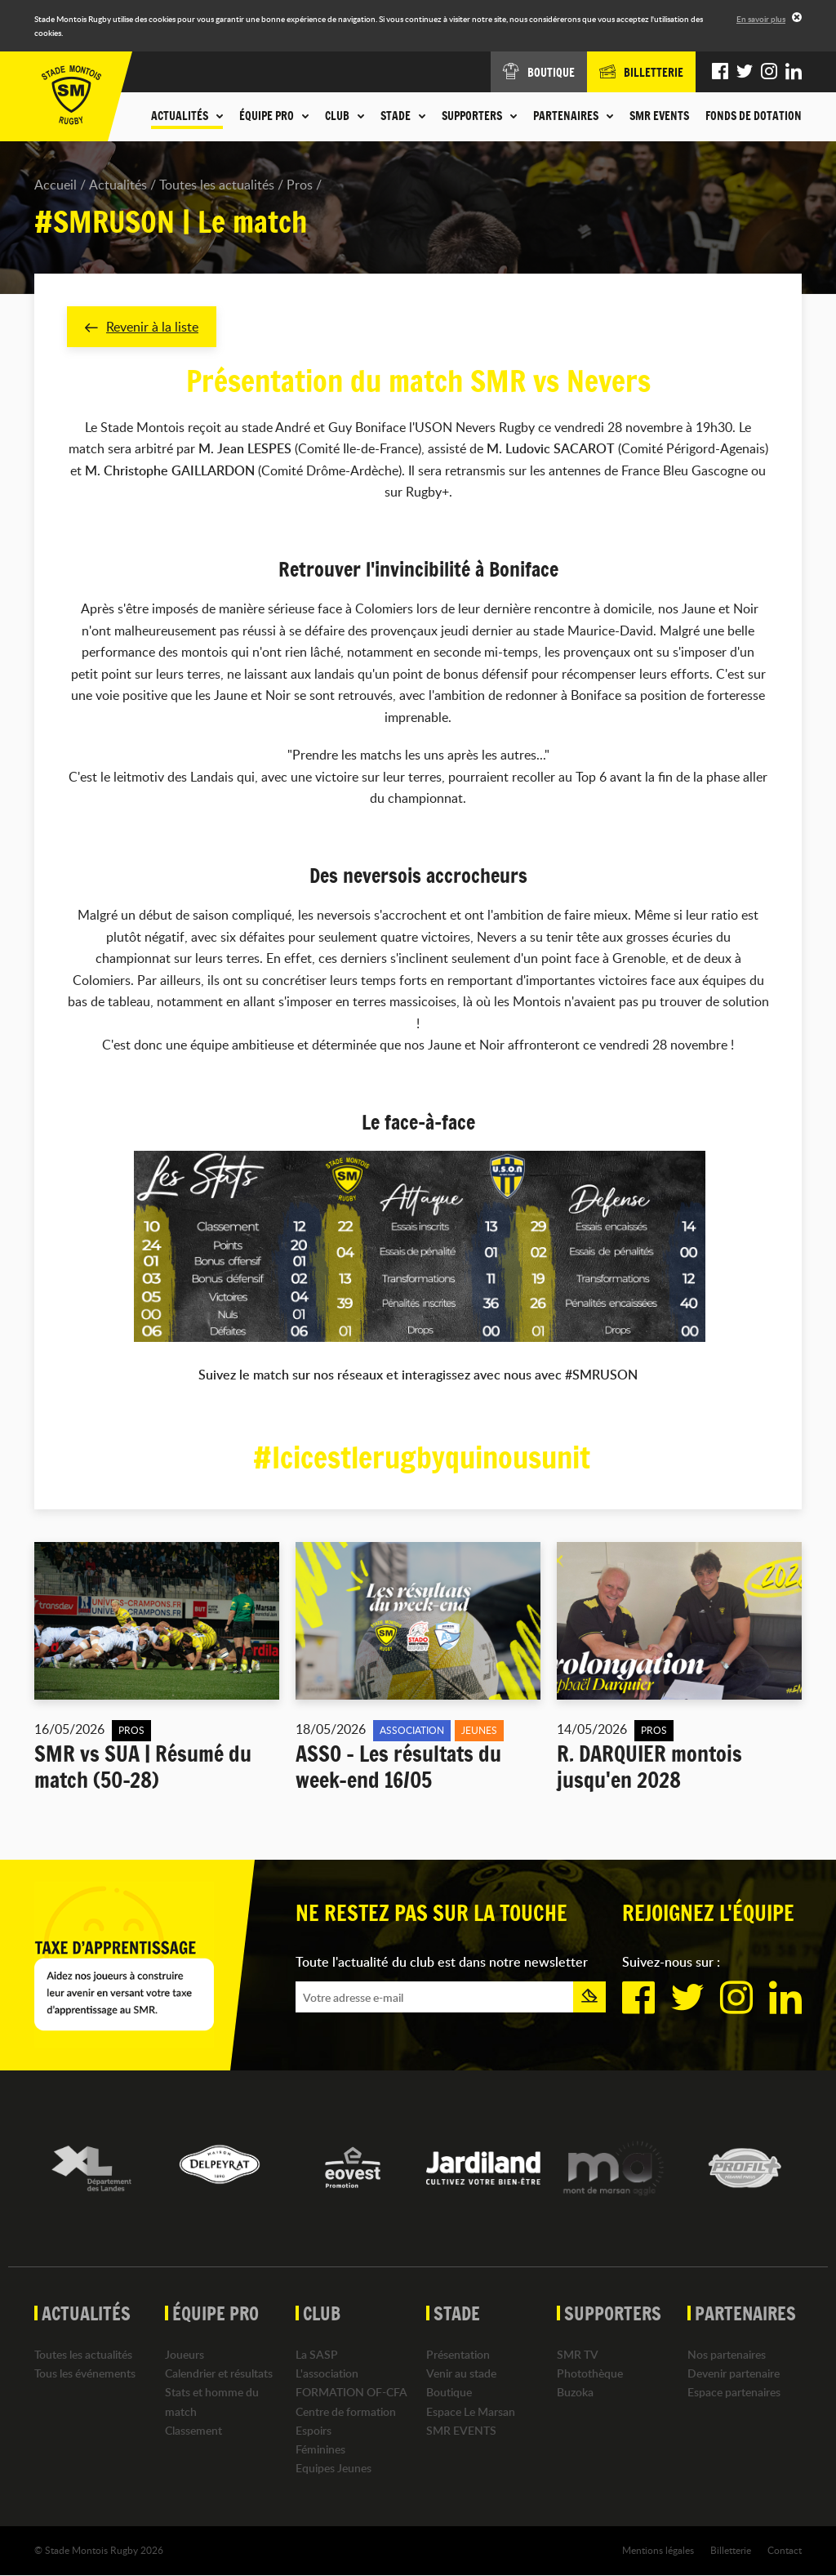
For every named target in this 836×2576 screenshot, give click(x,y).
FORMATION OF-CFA (351, 2392)
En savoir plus (760, 19)
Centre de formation (346, 2411)
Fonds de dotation (753, 116)
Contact (784, 2550)
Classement (193, 2430)
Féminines (320, 2449)
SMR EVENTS (659, 116)
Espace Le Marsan (470, 2411)
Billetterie (730, 2550)
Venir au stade (461, 2374)
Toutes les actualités (216, 185)
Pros (300, 185)
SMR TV (577, 2354)
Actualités (118, 185)
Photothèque (590, 2374)
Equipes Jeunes (333, 2468)
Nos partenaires (726, 2354)
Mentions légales (658, 2550)
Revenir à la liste (141, 327)
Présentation (458, 2354)
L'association (327, 2374)
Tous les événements (85, 2374)
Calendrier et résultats (219, 2374)
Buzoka (575, 2392)
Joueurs (184, 2354)
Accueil (55, 185)
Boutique (449, 2392)
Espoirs (313, 2430)
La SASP (317, 2354)
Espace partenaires (733, 2392)
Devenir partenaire (733, 2374)
